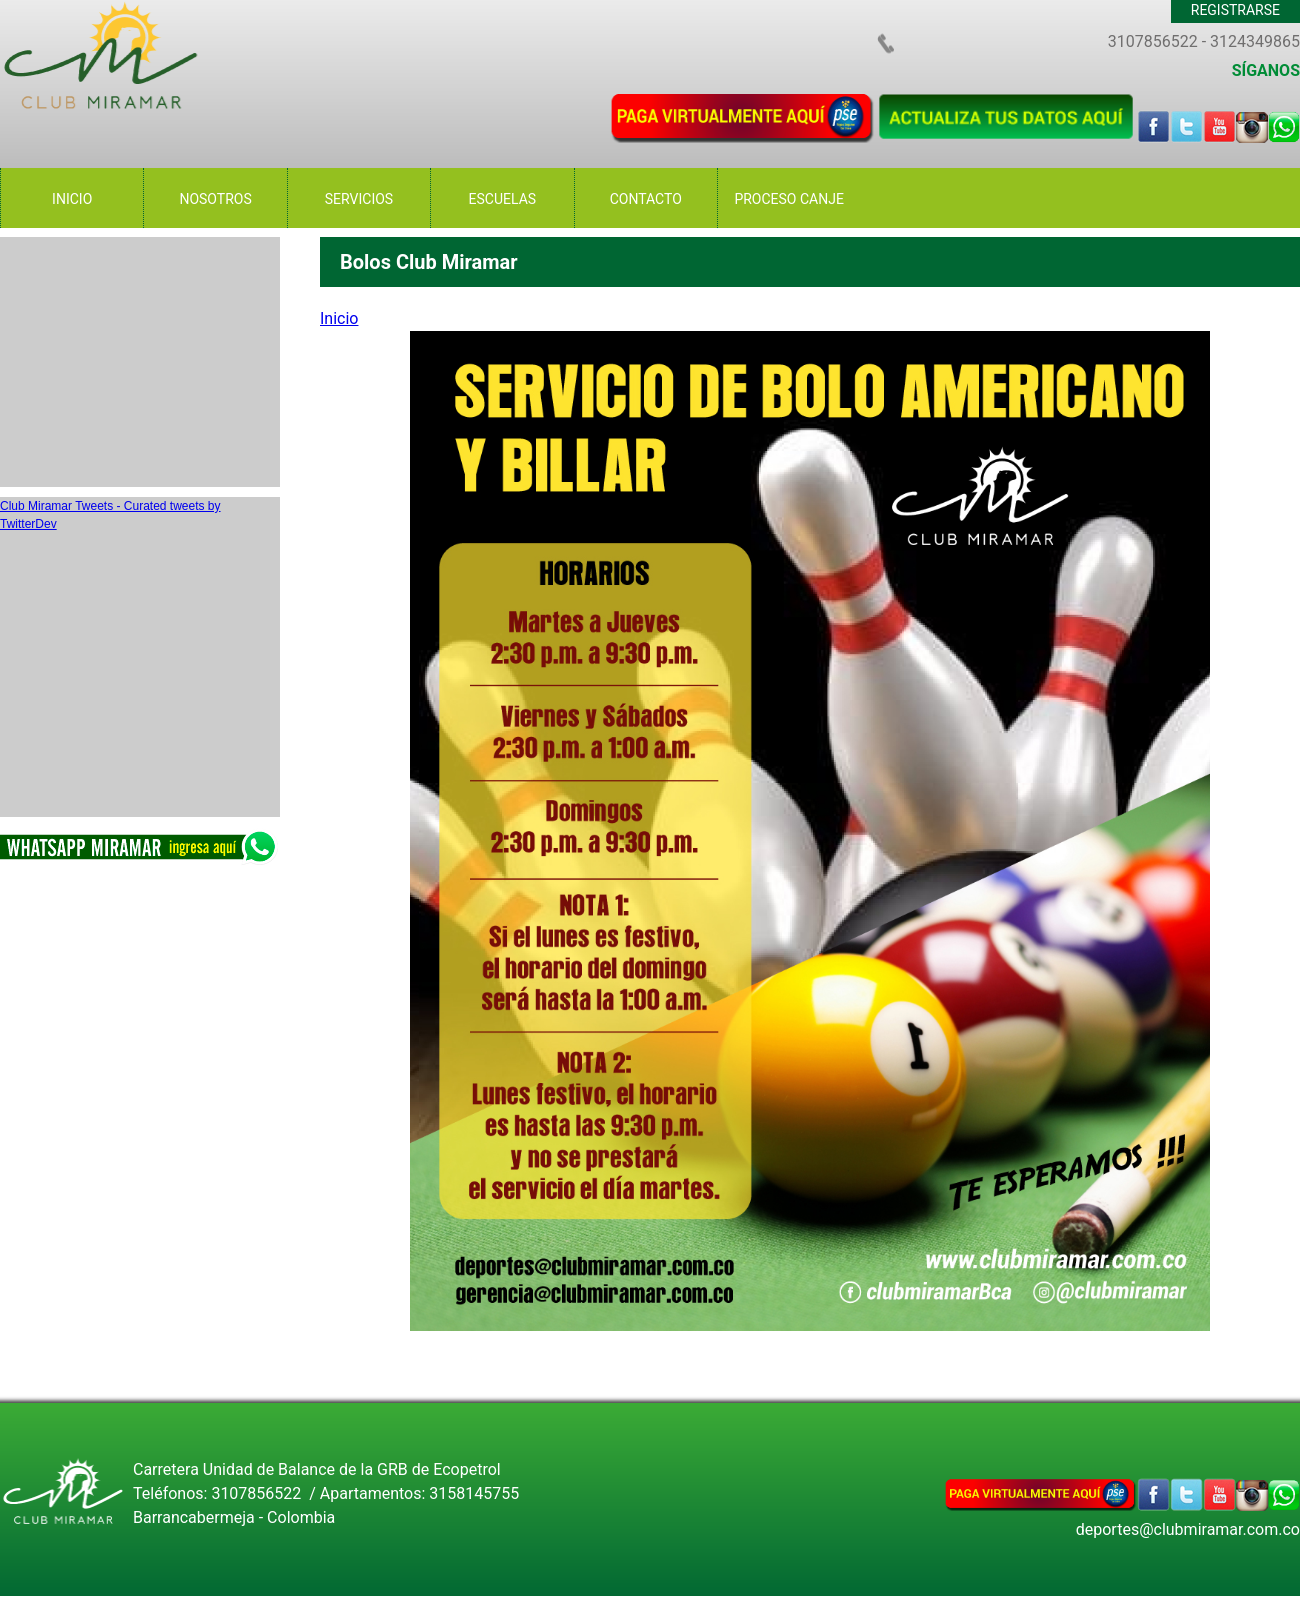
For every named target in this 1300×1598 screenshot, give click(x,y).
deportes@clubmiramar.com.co (1188, 1529)
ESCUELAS (503, 199)
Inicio (339, 318)
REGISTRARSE (1235, 10)
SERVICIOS (359, 199)
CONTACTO (646, 199)
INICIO (72, 199)
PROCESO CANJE (789, 199)
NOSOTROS (215, 199)
